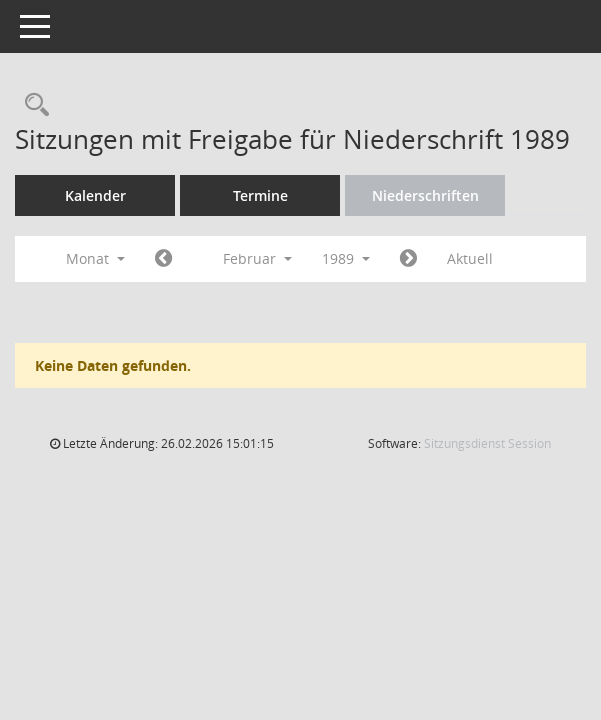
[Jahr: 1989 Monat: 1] (163, 259)
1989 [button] (346, 258)
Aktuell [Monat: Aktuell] (470, 258)
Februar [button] (257, 258)
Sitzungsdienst (487, 443)
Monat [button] (95, 258)
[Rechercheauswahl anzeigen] (32, 105)
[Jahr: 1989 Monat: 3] (408, 259)
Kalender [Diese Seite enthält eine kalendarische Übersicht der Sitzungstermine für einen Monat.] (95, 195)
